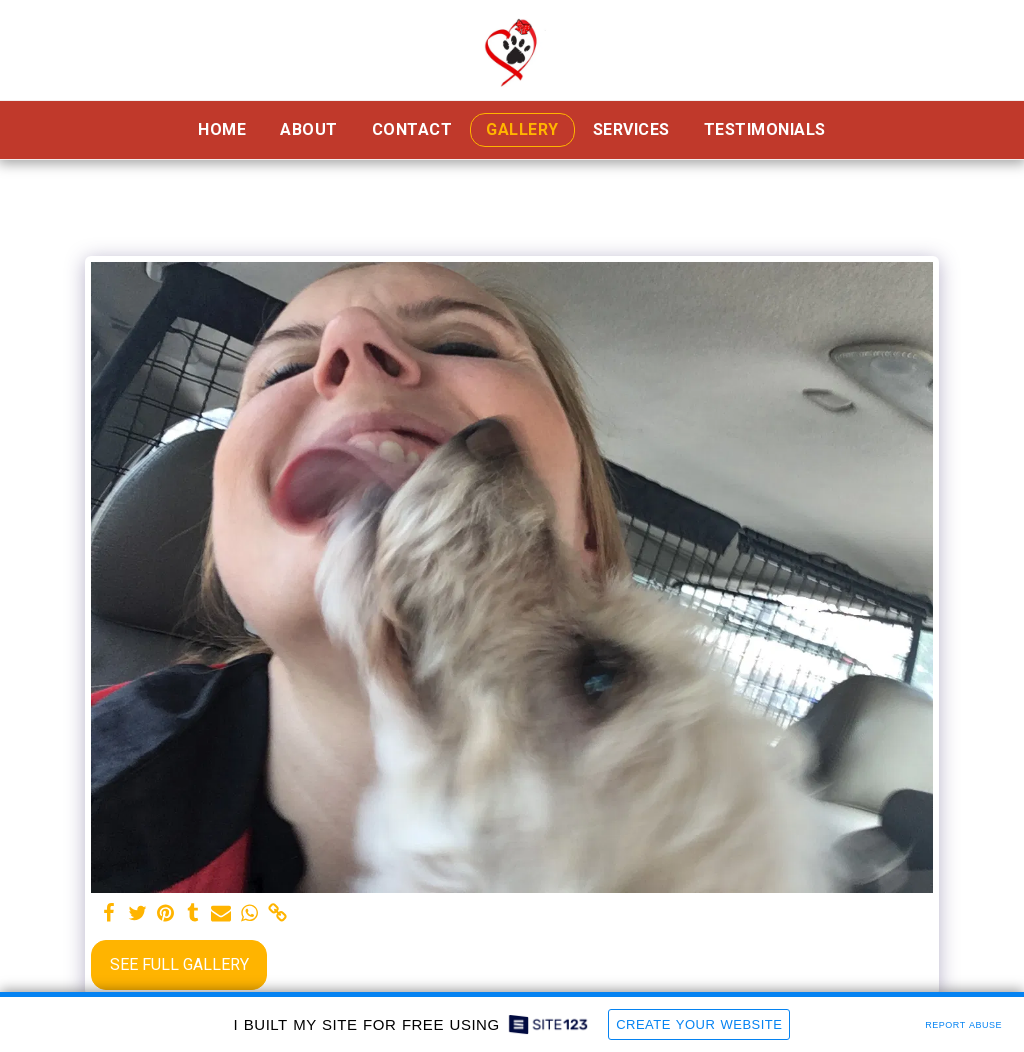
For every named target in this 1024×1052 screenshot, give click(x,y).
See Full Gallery (179, 964)
